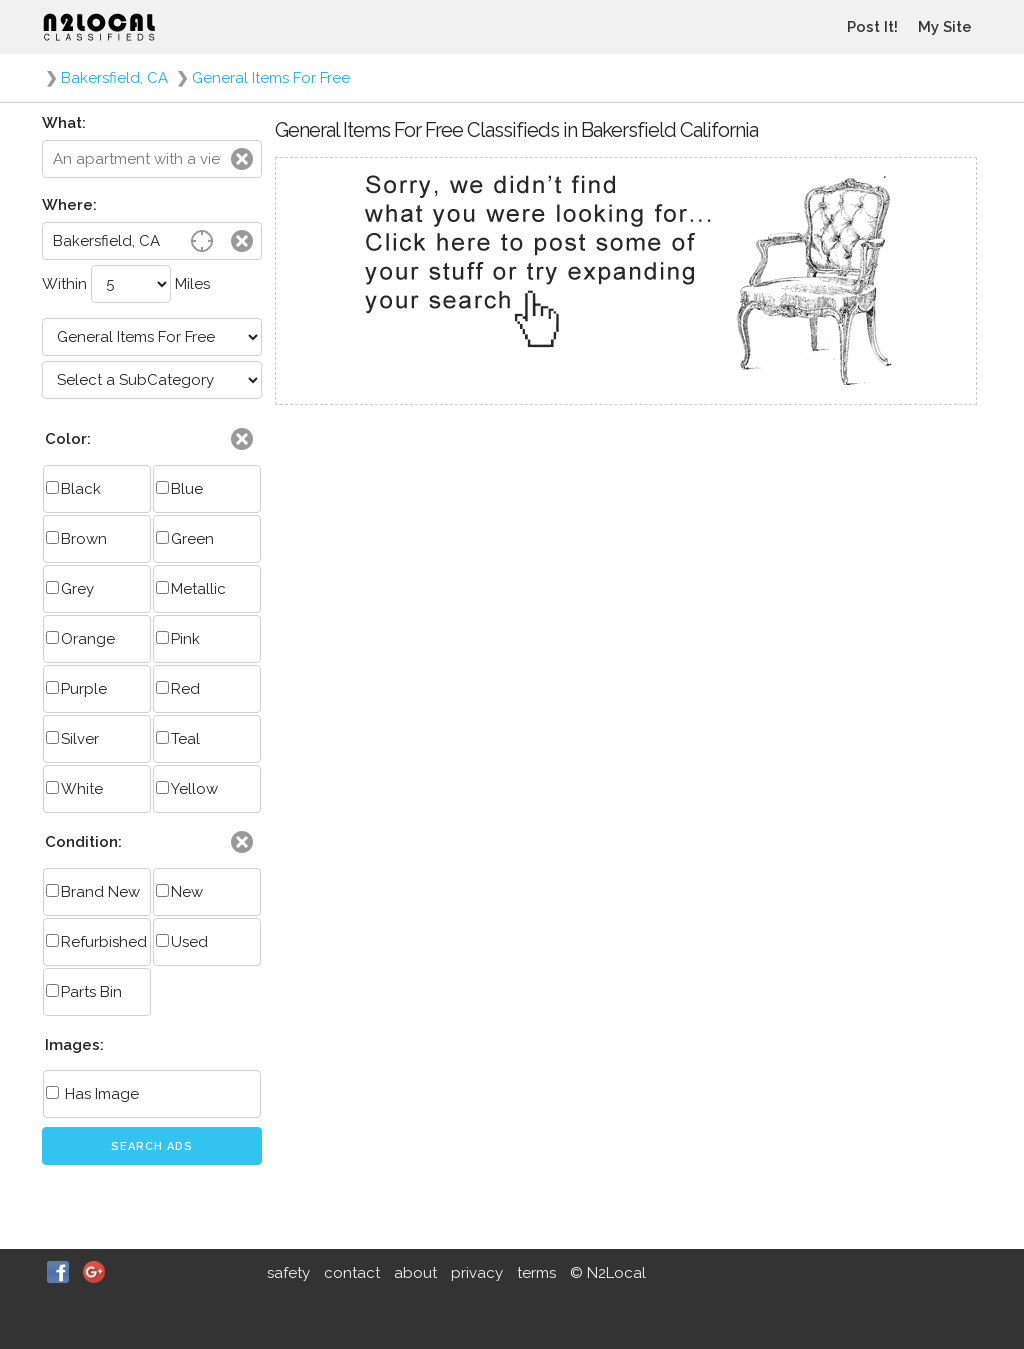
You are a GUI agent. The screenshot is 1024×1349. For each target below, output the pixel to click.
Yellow (187, 789)
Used (182, 942)
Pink (178, 639)
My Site (945, 27)
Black (73, 489)
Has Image (92, 1094)
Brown (76, 539)
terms (536, 1273)
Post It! (872, 27)
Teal (178, 739)
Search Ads (152, 1146)
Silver (72, 739)
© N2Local (608, 1273)
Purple (76, 689)
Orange (80, 639)
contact (352, 1273)
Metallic (191, 589)
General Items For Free (271, 78)
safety (288, 1273)
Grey (70, 589)
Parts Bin (84, 992)
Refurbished (96, 942)
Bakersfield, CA (114, 78)
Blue (179, 489)
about (415, 1273)
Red (178, 689)
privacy (477, 1273)
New (179, 892)
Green (185, 539)
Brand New (93, 892)
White (74, 789)
